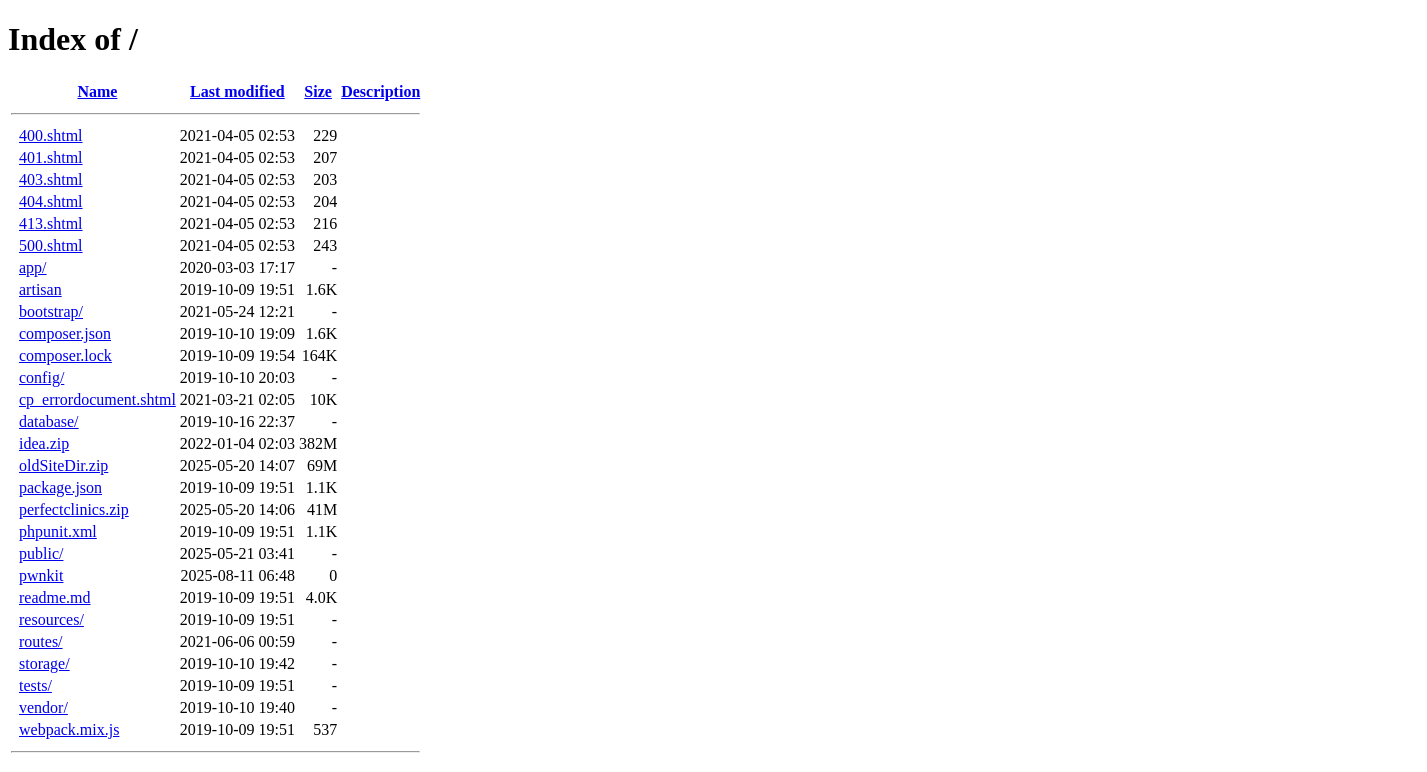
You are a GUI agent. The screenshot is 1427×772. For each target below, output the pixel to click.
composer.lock (65, 355)
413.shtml (51, 223)
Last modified (237, 91)
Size (318, 91)
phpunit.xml (58, 531)
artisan (40, 289)
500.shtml (51, 245)
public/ (41, 553)
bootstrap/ (51, 311)
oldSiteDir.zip (63, 465)
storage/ (44, 663)
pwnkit (41, 575)
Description (380, 91)
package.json (60, 487)
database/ (49, 421)
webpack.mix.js (69, 729)
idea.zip (44, 443)
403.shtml (51, 179)
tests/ (35, 685)
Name (97, 91)
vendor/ (43, 707)
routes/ (41, 641)
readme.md (55, 597)
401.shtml (51, 157)
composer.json (65, 333)
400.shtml (51, 135)
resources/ (51, 619)
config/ (41, 377)
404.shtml (51, 201)
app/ (33, 267)
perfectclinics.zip (74, 509)
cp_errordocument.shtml (97, 399)
